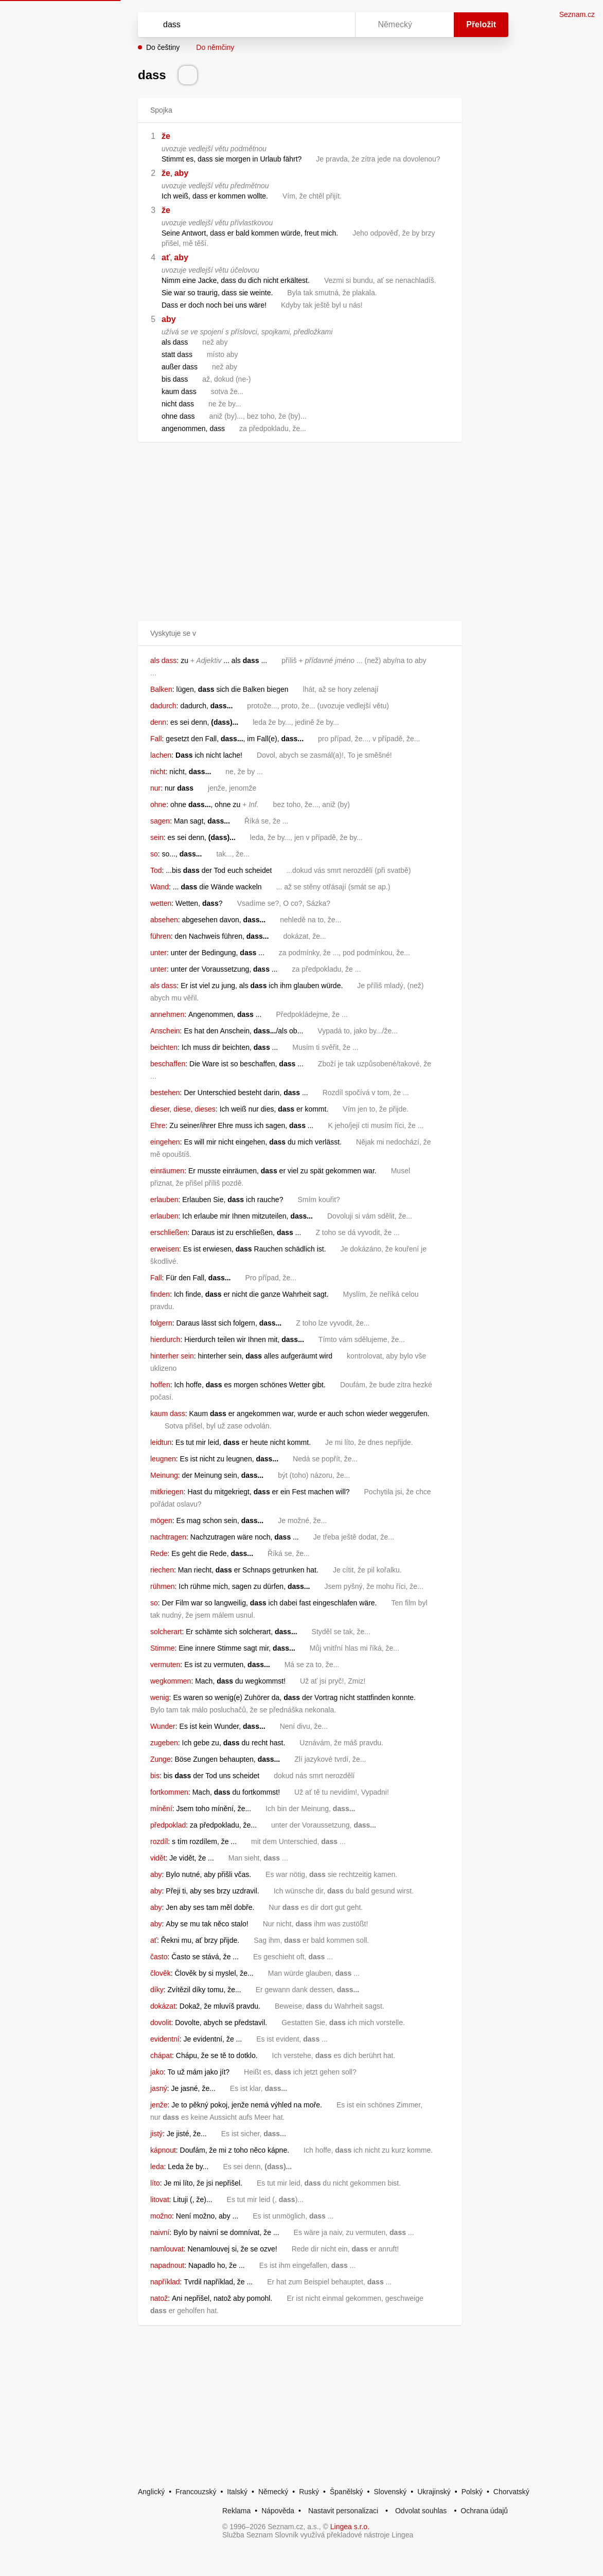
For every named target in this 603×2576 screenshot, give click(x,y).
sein (157, 837)
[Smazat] (315, 24)
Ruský (309, 2492)
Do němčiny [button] (215, 47)
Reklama (236, 2511)
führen (160, 936)
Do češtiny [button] (163, 47)
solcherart (166, 1631)
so (154, 854)
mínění (161, 1808)
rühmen (162, 1586)
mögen (161, 1520)
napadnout (167, 2265)
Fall (156, 739)
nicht (158, 771)
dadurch (163, 706)
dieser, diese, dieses (183, 1109)
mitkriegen (167, 1492)
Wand (159, 887)
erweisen (164, 1249)
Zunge (160, 1759)
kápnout (163, 2150)
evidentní (165, 2039)
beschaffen (167, 1064)
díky (157, 1989)
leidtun (160, 1442)
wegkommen (170, 1681)
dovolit (160, 2022)
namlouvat (167, 2249)
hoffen (160, 1385)
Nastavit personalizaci (343, 2511)
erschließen (168, 1232)
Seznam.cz (577, 14)
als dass (163, 660)
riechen (162, 1570)
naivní (159, 2232)
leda (157, 2166)
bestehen (165, 1092)
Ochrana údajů (484, 2511)
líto (155, 2183)
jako (157, 2072)
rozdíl (159, 1841)
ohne (158, 804)
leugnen (163, 1459)
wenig (159, 1697)
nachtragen (168, 1537)
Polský (472, 2492)
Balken (161, 689)
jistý (156, 2134)
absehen (164, 920)
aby (181, 173)
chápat (161, 2055)
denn (158, 722)
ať (166, 257)
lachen (160, 755)
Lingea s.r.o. (349, 2527)
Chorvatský (511, 2492)
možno (161, 2216)
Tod (156, 870)
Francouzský (195, 2492)
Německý (273, 2492)
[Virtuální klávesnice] (337, 24)
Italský (237, 2492)
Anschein (165, 1031)
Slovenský (390, 2492)
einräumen (167, 1171)
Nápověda (277, 2511)
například (165, 2282)
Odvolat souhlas (421, 2511)
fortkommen (169, 1792)
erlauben (164, 1199)
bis (154, 1776)
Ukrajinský (434, 2492)
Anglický (151, 2492)
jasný (158, 2088)
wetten (160, 903)
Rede (158, 1553)
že (166, 136)
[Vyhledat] (233, 24)
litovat (159, 2199)
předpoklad (168, 1825)
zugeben (164, 1743)
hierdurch (165, 1339)
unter (158, 953)
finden (160, 1294)
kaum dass (167, 1413)
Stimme (162, 1648)
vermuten (165, 1664)
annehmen (167, 1014)
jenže (158, 2105)
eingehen (165, 1142)
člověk (160, 1973)
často (158, 1957)
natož (159, 2298)
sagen (160, 821)
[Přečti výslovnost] (188, 75)
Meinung (164, 1475)
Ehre (158, 1125)
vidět (158, 1858)
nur (155, 788)
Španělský (346, 2492)
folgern (161, 1323)
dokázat (162, 2006)
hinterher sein (172, 1356)
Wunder (162, 1726)
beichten (164, 1047)
